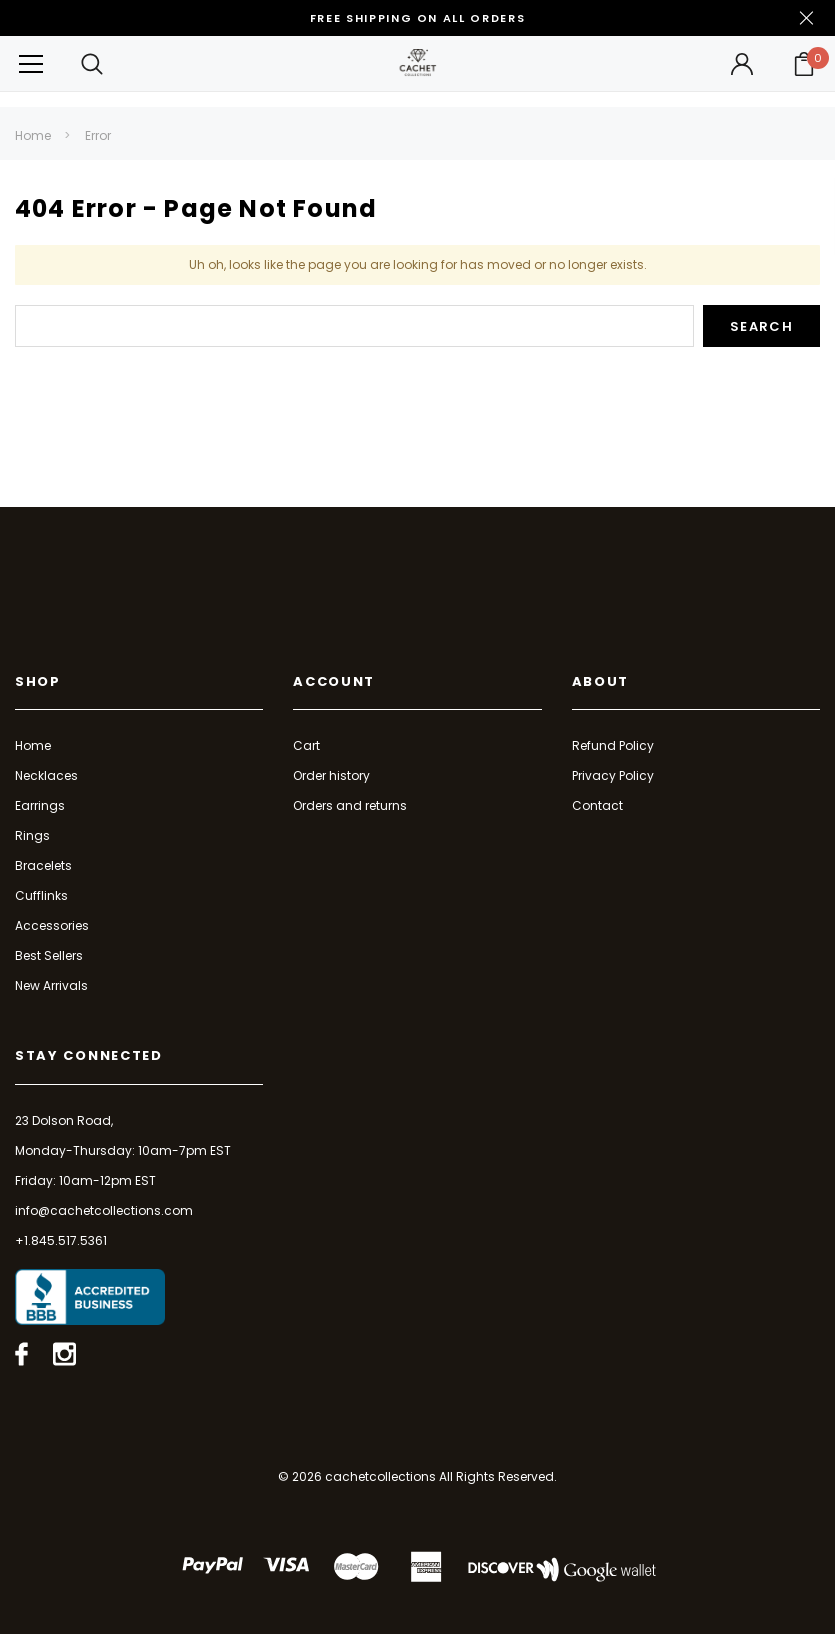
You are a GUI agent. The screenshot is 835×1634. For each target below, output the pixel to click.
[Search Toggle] (93, 63)
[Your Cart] (804, 64)
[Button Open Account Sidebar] (742, 64)
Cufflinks (41, 895)
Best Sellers (49, 955)
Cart (306, 745)
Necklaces (46, 775)
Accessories (52, 925)
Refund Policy (613, 745)
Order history (331, 775)
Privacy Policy (613, 775)
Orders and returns (350, 805)
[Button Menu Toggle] (31, 63)
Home (33, 135)
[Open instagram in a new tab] (64, 1354)
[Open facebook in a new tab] (21, 1354)
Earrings (40, 805)
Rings (32, 835)
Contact (597, 805)
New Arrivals (51, 985)
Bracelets (43, 865)
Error (98, 135)
